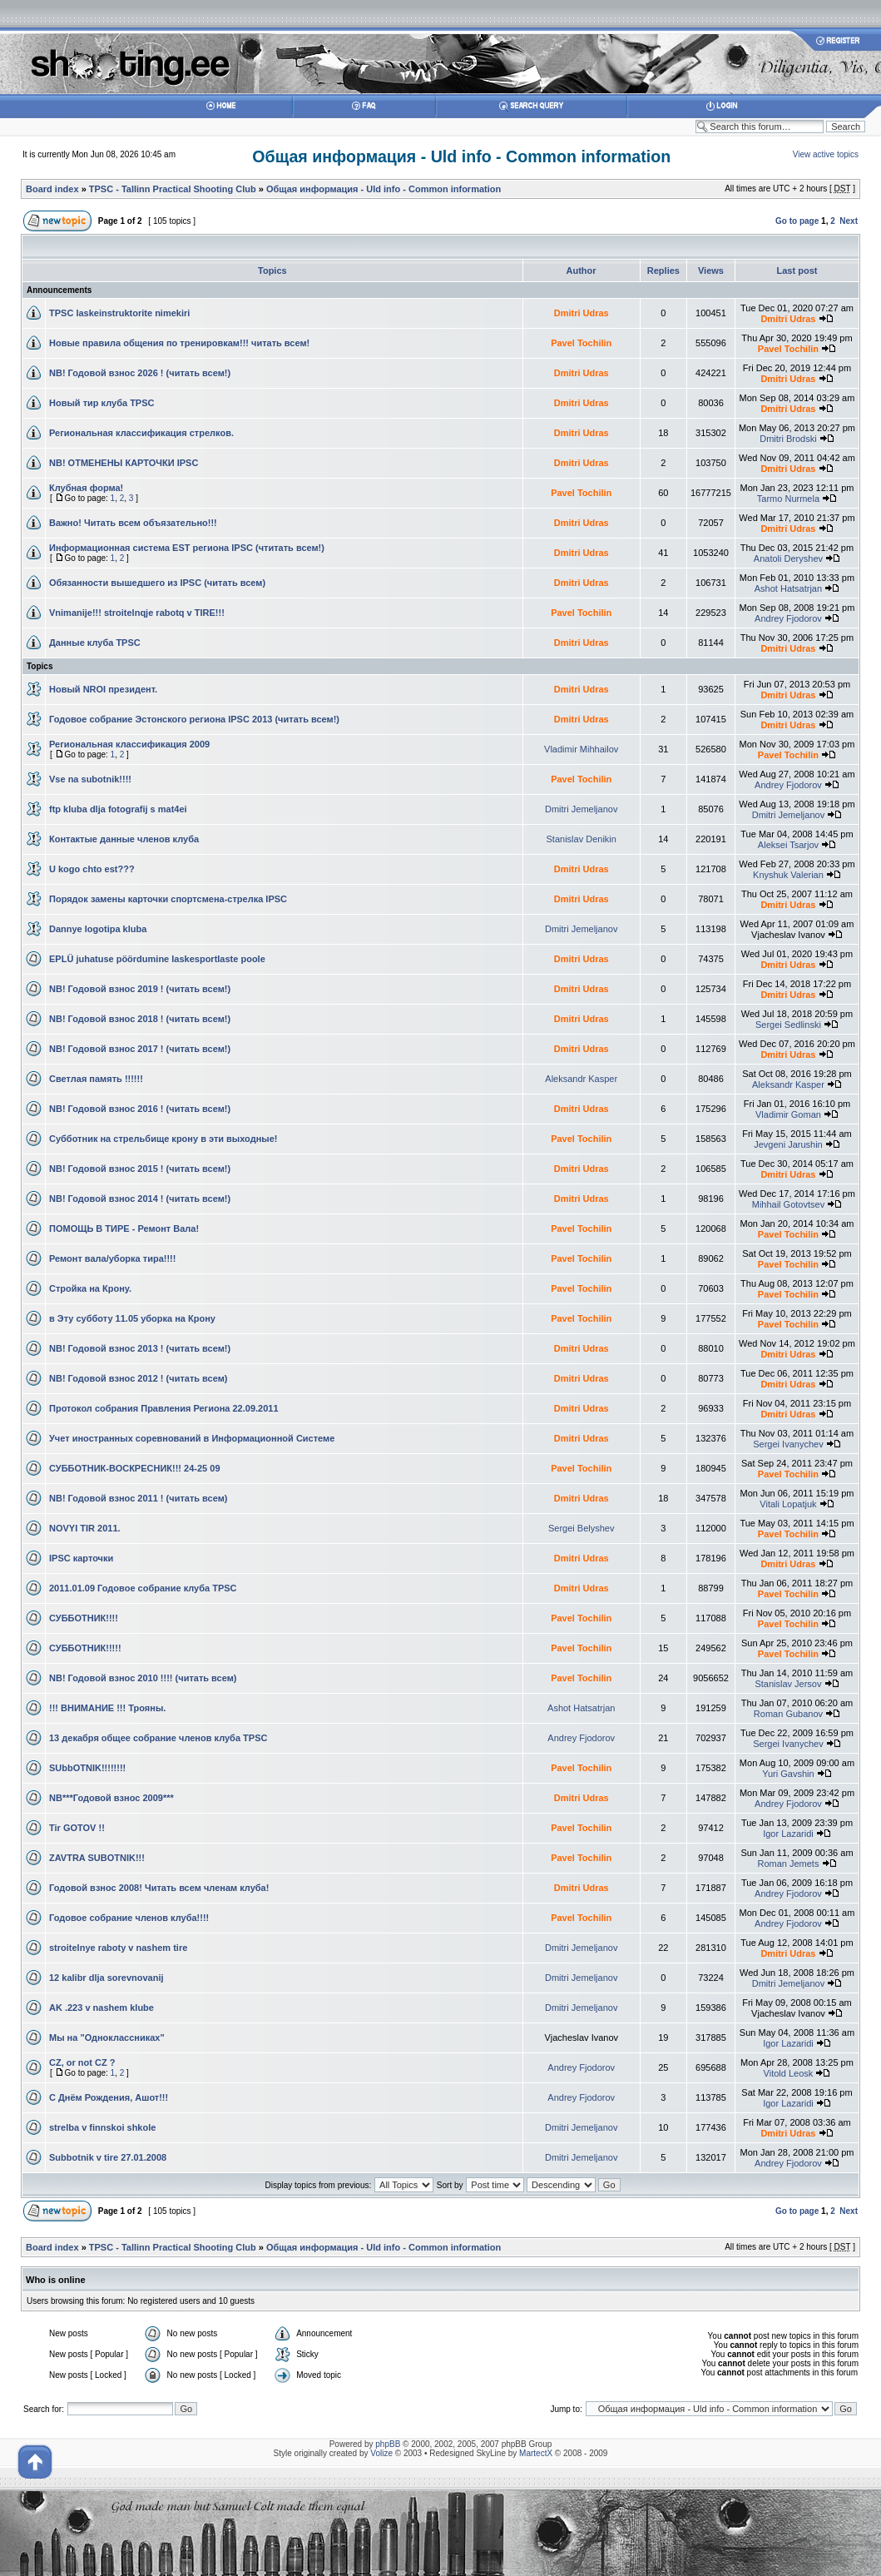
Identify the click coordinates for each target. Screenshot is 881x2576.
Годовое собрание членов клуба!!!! (129, 1918)
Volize (381, 2453)
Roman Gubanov (788, 1714)
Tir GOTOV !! (77, 1828)
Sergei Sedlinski (788, 1025)
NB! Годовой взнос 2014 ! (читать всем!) (139, 1199)
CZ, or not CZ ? (82, 2062)
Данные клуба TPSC (95, 643)
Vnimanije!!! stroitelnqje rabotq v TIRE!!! (137, 613)
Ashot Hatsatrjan (788, 588)
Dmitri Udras (581, 313)
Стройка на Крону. (90, 1288)
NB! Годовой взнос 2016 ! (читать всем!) (139, 1109)
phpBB (387, 2444)
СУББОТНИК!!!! (83, 1618)
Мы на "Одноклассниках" (107, 2037)
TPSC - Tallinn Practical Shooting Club (172, 189)
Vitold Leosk (789, 2073)
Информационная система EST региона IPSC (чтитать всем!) (186, 548)
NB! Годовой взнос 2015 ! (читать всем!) (139, 1169)
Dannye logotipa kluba (97, 929)
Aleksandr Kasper (581, 1079)
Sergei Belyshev (581, 1528)
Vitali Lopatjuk (788, 1504)
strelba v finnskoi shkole (102, 2127)
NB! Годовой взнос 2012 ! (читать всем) (138, 1378)
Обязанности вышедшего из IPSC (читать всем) (157, 583)
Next (848, 221)
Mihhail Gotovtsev (788, 1204)
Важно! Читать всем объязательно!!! (133, 523)
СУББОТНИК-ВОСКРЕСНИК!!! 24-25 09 (134, 1468)
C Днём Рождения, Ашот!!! (108, 2097)
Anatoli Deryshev (788, 558)
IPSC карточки (81, 1558)
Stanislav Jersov (788, 1684)
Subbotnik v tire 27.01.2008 (107, 2157)
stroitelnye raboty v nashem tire (118, 1948)
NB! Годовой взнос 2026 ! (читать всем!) (139, 373)
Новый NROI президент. (103, 689)
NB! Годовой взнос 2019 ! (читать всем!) (139, 989)
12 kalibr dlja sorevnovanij (106, 1978)
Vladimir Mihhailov (581, 749)
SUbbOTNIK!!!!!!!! (87, 1768)
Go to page (797, 221)
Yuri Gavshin (788, 1774)
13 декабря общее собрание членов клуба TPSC (158, 1738)
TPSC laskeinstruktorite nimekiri (119, 313)
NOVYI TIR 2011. (85, 1528)
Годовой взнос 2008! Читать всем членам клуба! (159, 1888)
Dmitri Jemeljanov (581, 809)
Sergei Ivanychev (788, 1444)
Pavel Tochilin (581, 343)
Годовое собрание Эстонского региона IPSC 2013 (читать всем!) (194, 719)
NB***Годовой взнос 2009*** (111, 1798)
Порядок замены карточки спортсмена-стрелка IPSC (168, 899)
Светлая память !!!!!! (96, 1079)
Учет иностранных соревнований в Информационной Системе (191, 1438)
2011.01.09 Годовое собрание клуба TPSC (143, 1588)
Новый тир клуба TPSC (101, 403)
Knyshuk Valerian (788, 875)
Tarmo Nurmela (788, 499)
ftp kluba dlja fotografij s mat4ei (118, 809)
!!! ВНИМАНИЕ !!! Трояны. (107, 1708)
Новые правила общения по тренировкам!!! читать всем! (179, 343)
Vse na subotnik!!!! (90, 779)
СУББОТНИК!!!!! (85, 1648)
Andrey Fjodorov (788, 618)
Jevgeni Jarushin (788, 1144)
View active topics (826, 154)
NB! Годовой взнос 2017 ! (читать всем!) (139, 1049)
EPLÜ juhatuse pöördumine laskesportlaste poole (157, 959)
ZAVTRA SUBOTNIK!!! (97, 1858)
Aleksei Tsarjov (788, 845)
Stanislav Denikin (581, 839)
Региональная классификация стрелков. (141, 433)
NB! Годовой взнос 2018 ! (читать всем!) (139, 1019)
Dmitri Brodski (788, 439)
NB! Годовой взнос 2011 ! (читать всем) (138, 1498)
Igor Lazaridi (788, 1834)
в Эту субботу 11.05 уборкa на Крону (132, 1318)
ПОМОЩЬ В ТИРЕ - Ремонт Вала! (124, 1228)
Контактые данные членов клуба (124, 839)
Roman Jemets (788, 1864)
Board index (52, 189)
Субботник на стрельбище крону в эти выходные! (163, 1139)
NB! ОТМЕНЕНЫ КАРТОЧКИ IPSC (123, 463)
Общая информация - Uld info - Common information (461, 156)
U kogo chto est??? (92, 869)
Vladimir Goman (788, 1114)
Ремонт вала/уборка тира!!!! (112, 1258)
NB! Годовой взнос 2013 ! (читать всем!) (139, 1348)
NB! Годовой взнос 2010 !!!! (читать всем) (142, 1678)
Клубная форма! (86, 488)
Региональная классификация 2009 (129, 744)
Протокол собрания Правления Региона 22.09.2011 (164, 1408)
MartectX (535, 2453)
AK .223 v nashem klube (101, 2008)
